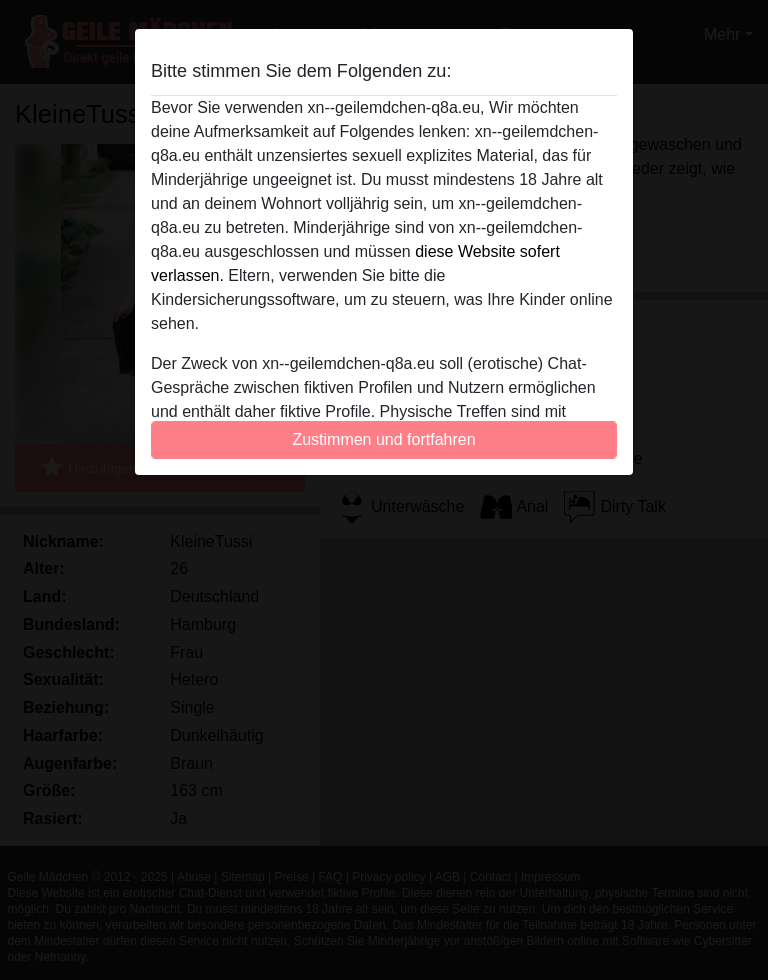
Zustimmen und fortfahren (383, 439)
